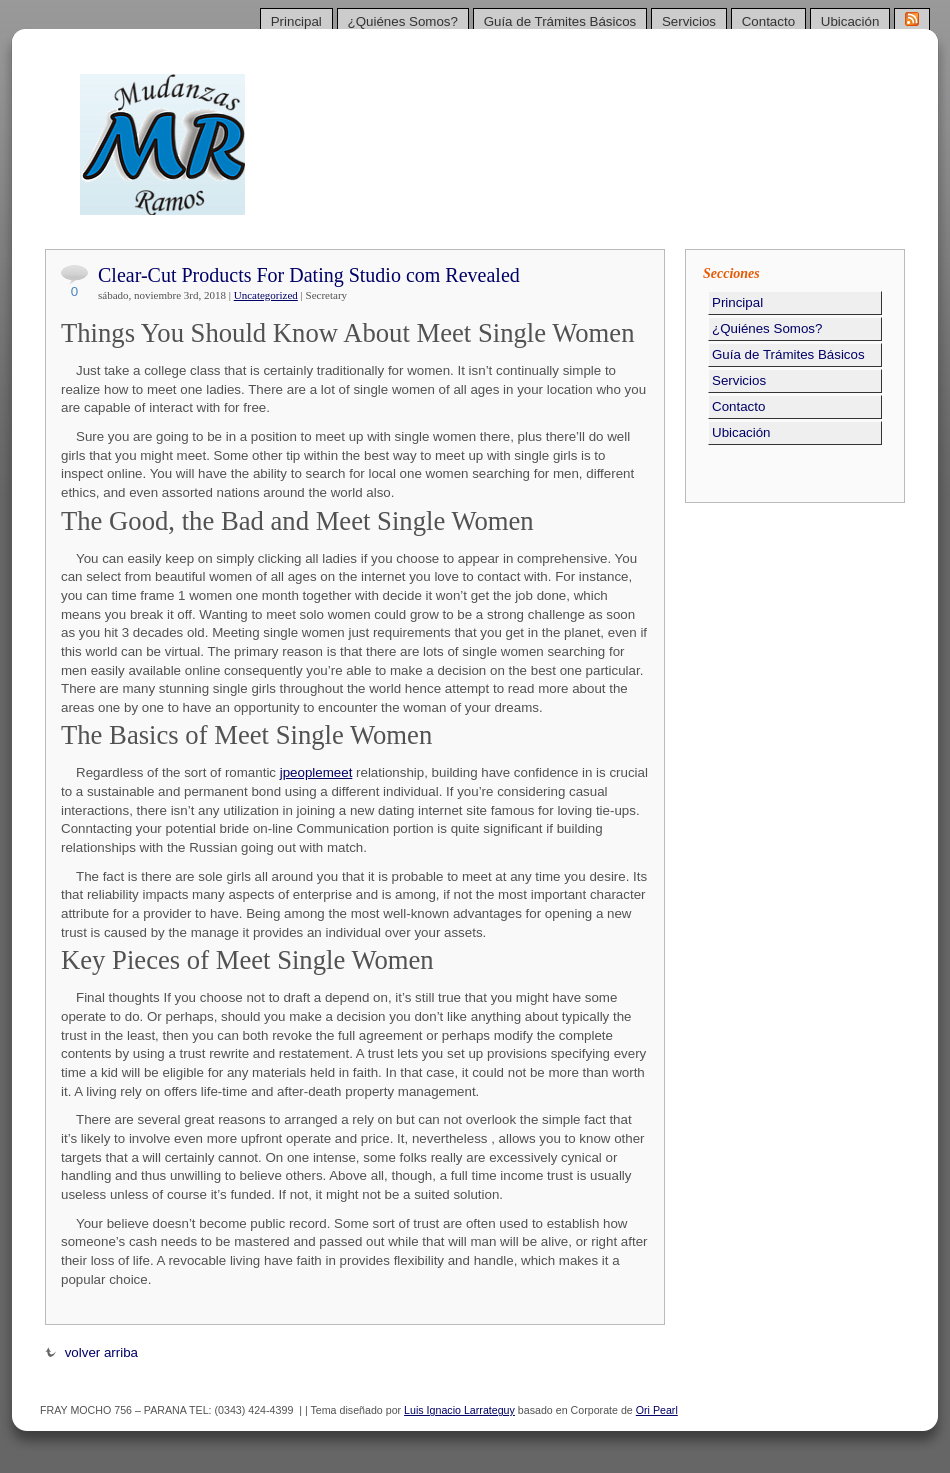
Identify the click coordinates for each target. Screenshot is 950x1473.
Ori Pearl (657, 1410)
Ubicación (850, 21)
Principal (296, 21)
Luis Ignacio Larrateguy (459, 1410)
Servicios (689, 21)
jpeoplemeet (316, 772)
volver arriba (91, 1352)
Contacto (768, 21)
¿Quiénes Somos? (403, 21)
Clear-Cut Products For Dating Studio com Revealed (309, 275)
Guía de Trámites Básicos (560, 21)
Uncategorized (266, 295)
